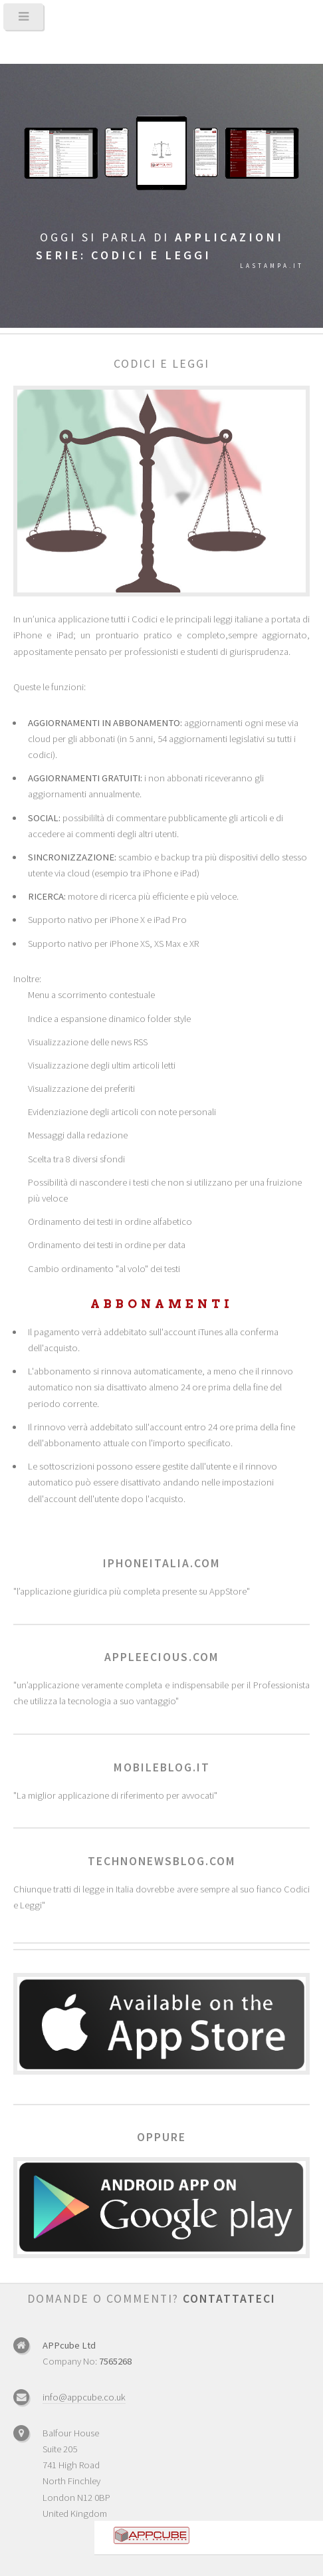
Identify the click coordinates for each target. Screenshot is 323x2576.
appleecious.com (161, 1657)
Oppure (161, 2137)
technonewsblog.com (162, 1861)
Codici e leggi (161, 363)
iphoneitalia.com (162, 1563)
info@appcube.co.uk (84, 2397)
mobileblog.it (162, 1767)
